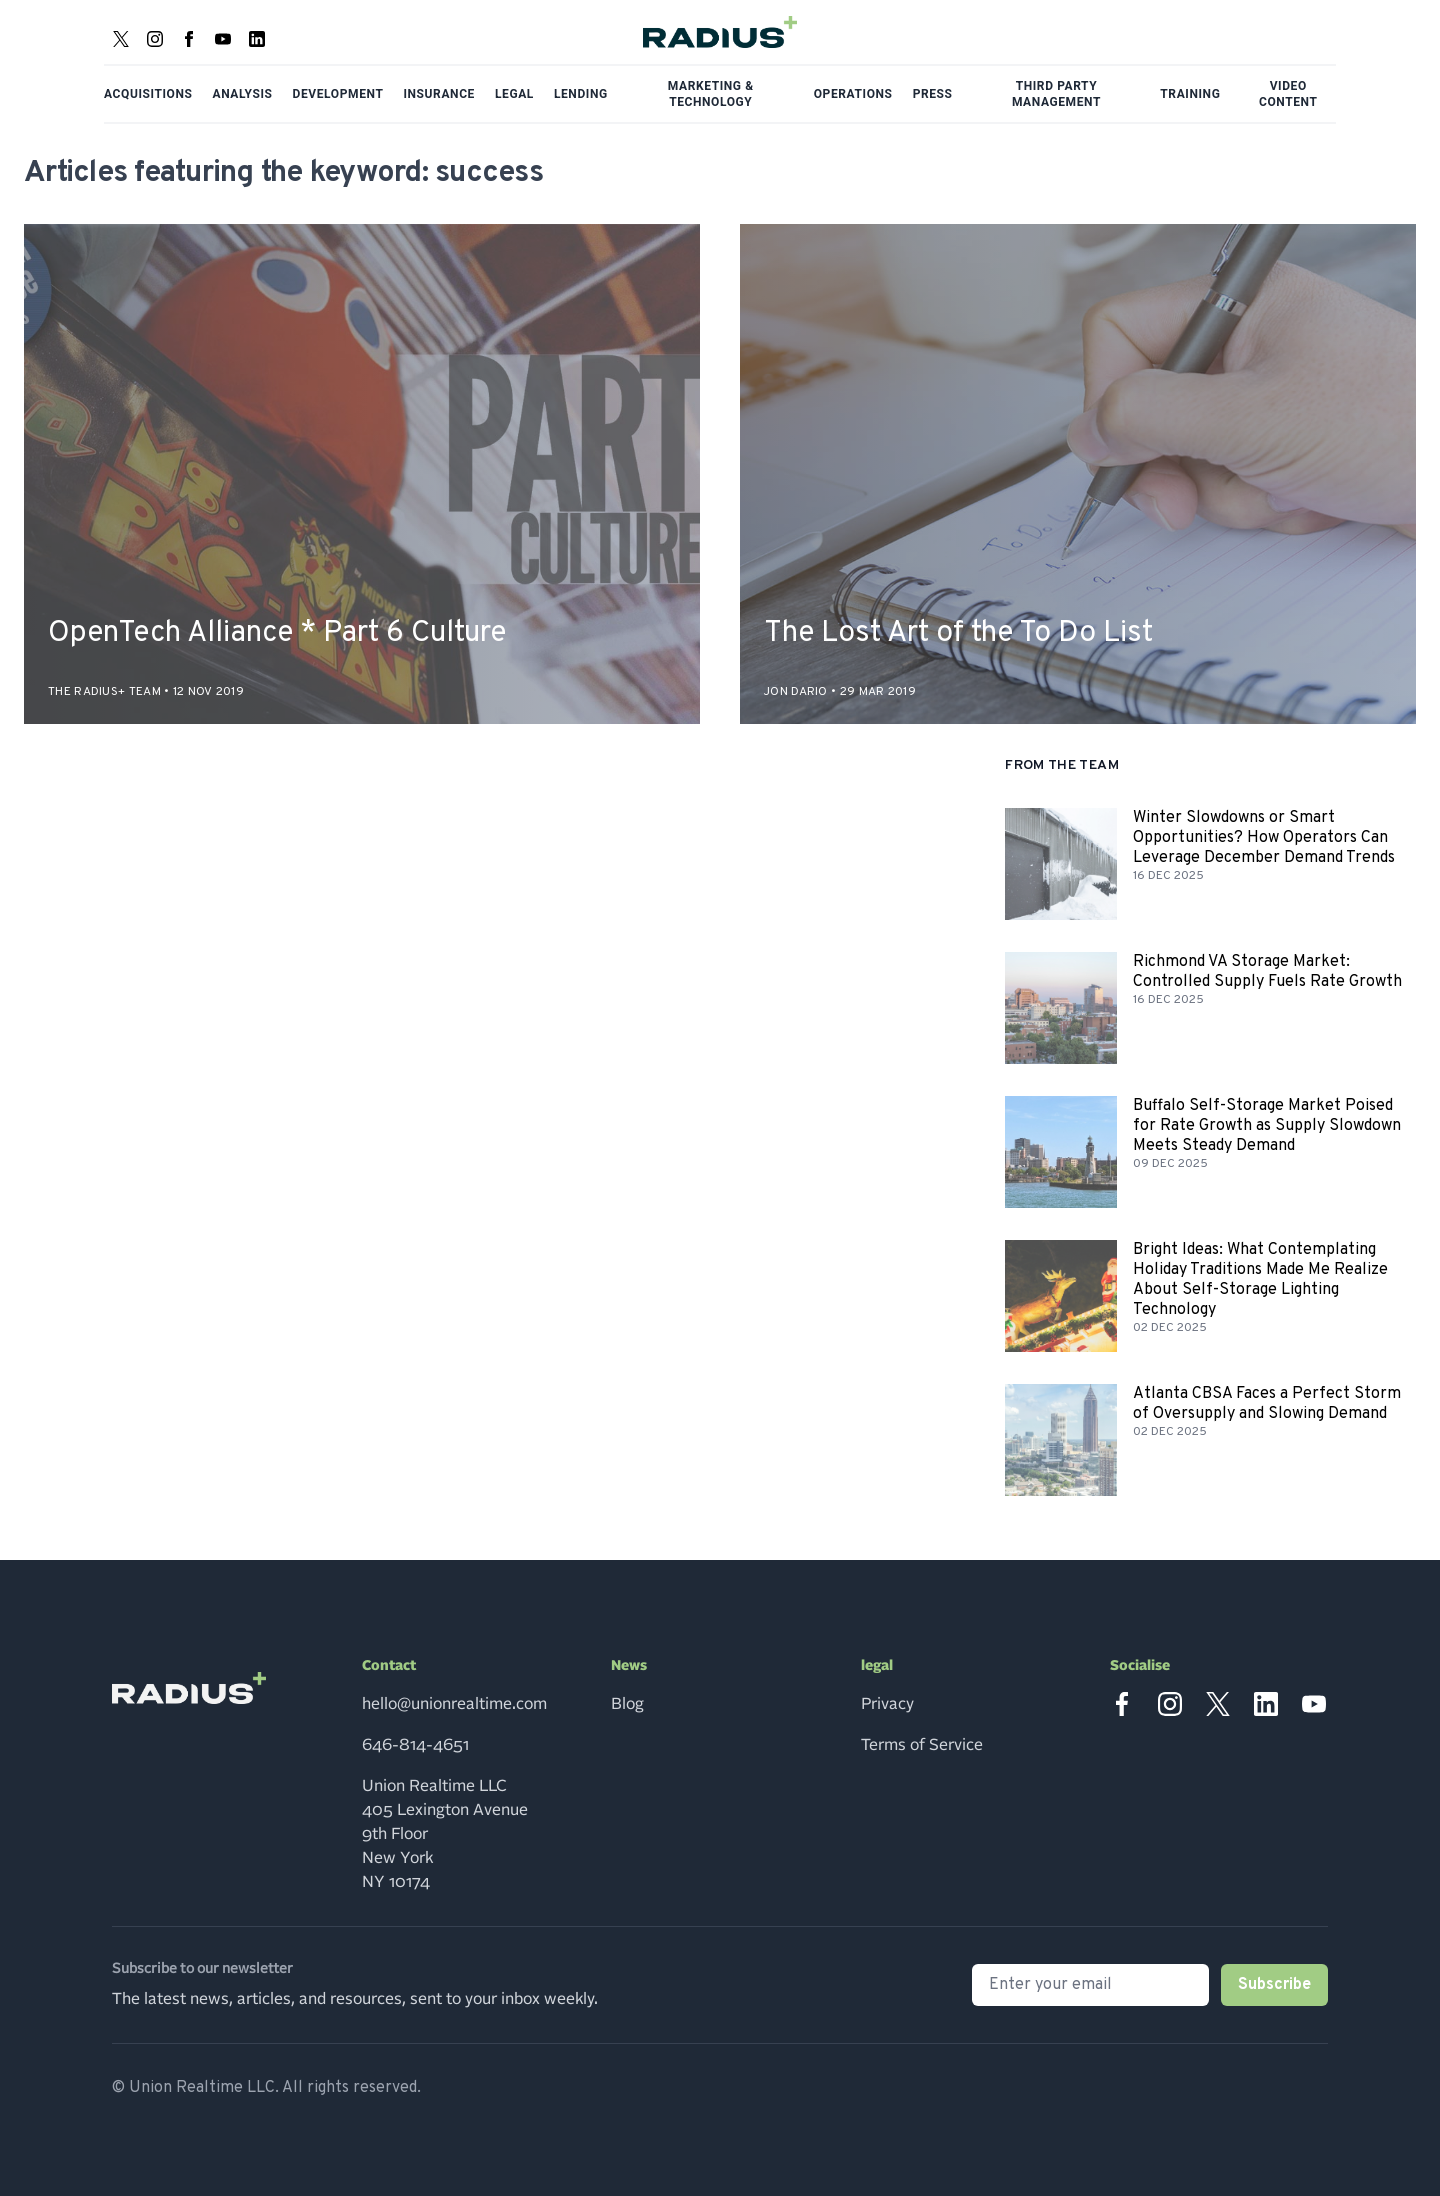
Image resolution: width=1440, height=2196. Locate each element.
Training (1190, 94)
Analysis (243, 94)
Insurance (439, 94)
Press (933, 94)
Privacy (887, 1704)
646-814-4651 (415, 1745)
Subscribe (1274, 1985)
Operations (853, 94)
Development (338, 94)
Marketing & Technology (711, 94)
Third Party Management (1056, 94)
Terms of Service (922, 1745)
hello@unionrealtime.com (454, 1704)
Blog (627, 1704)
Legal (514, 94)
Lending (581, 94)
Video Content (1288, 94)
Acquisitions (148, 94)
